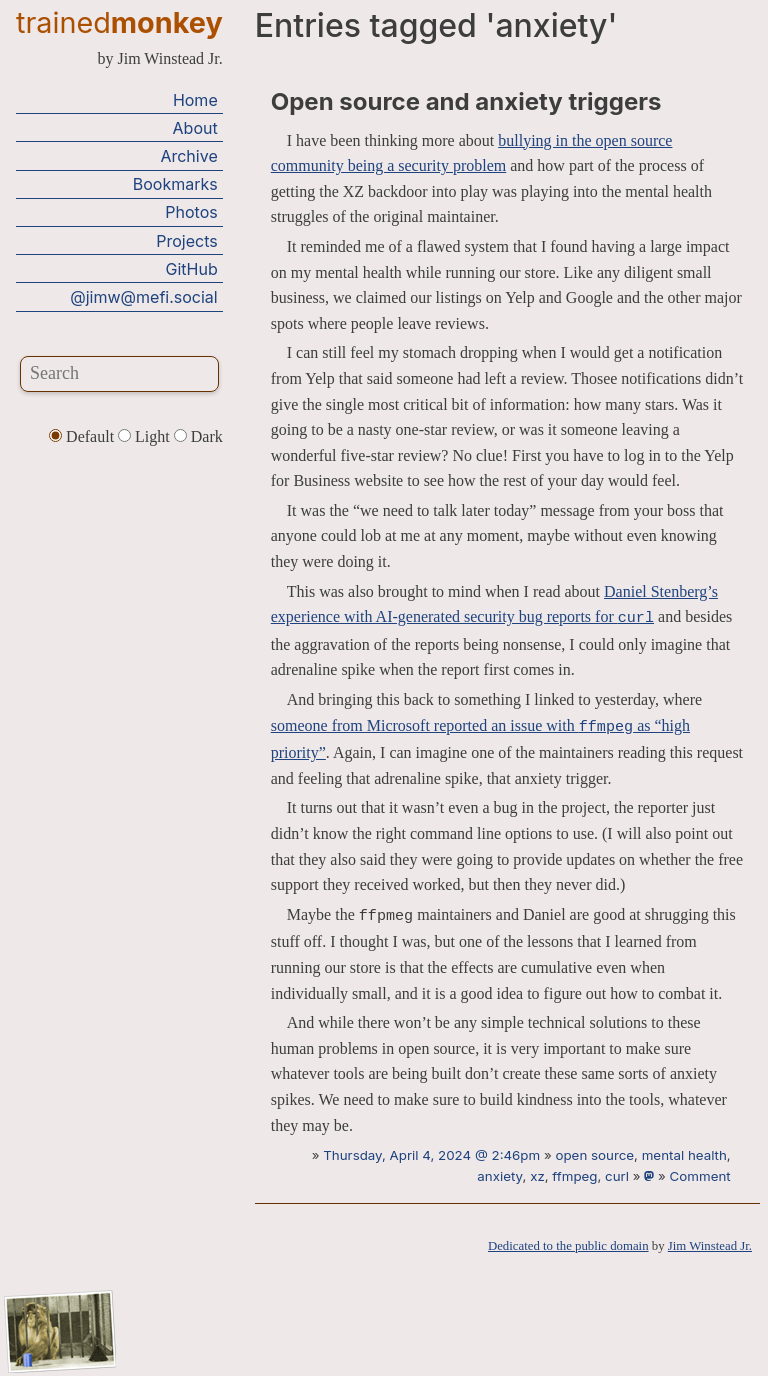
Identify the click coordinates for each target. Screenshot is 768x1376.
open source (594, 1155)
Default (83, 436)
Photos (191, 212)
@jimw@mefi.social (143, 297)
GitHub (192, 269)
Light (146, 436)
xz (537, 1176)
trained (119, 22)
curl (617, 1176)
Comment (700, 1176)
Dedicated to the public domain (568, 1246)
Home (195, 100)
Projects (186, 241)
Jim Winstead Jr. (710, 1246)
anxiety (499, 1176)
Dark (198, 436)
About (195, 128)
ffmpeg (574, 1176)
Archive (188, 156)
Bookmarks (175, 184)
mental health (684, 1155)
